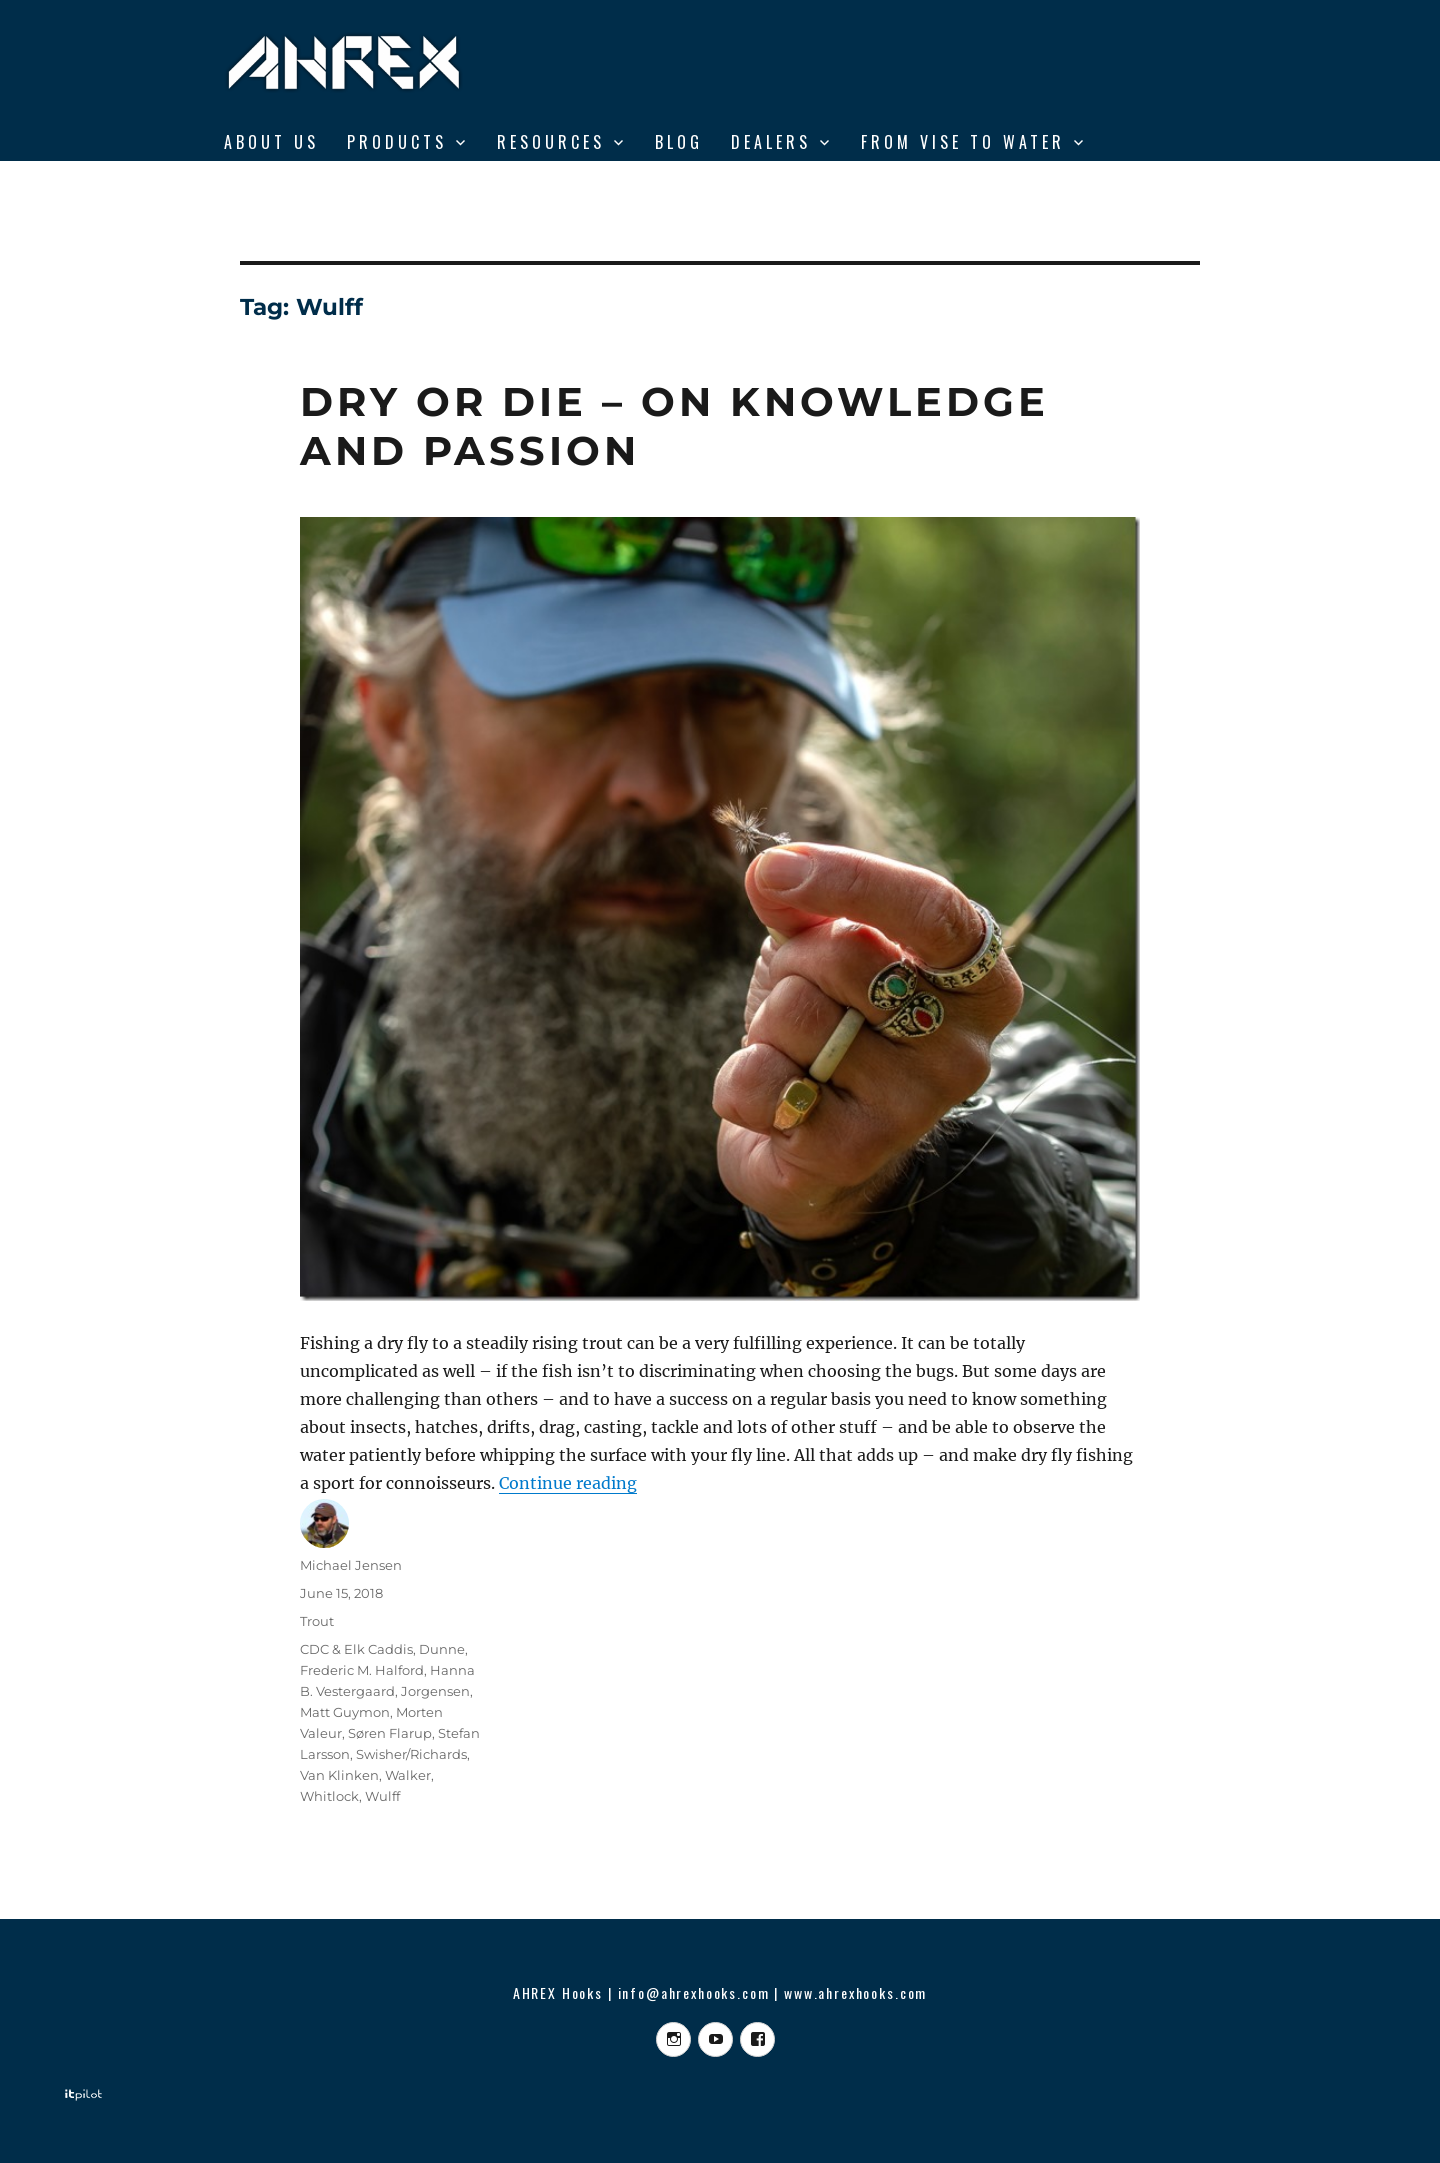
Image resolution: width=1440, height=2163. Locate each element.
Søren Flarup (390, 1733)
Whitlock (329, 1796)
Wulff (382, 1796)
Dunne (442, 1649)
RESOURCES (551, 142)
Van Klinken (339, 1775)
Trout (317, 1621)
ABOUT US (271, 142)
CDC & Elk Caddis (356, 1649)
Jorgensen (435, 1691)
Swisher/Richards (411, 1754)
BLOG (679, 142)
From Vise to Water (963, 142)
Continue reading (568, 1483)
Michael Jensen (351, 1565)
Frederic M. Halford (362, 1670)
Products (397, 142)
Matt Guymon (345, 1712)
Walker (408, 1775)
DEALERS (771, 142)
